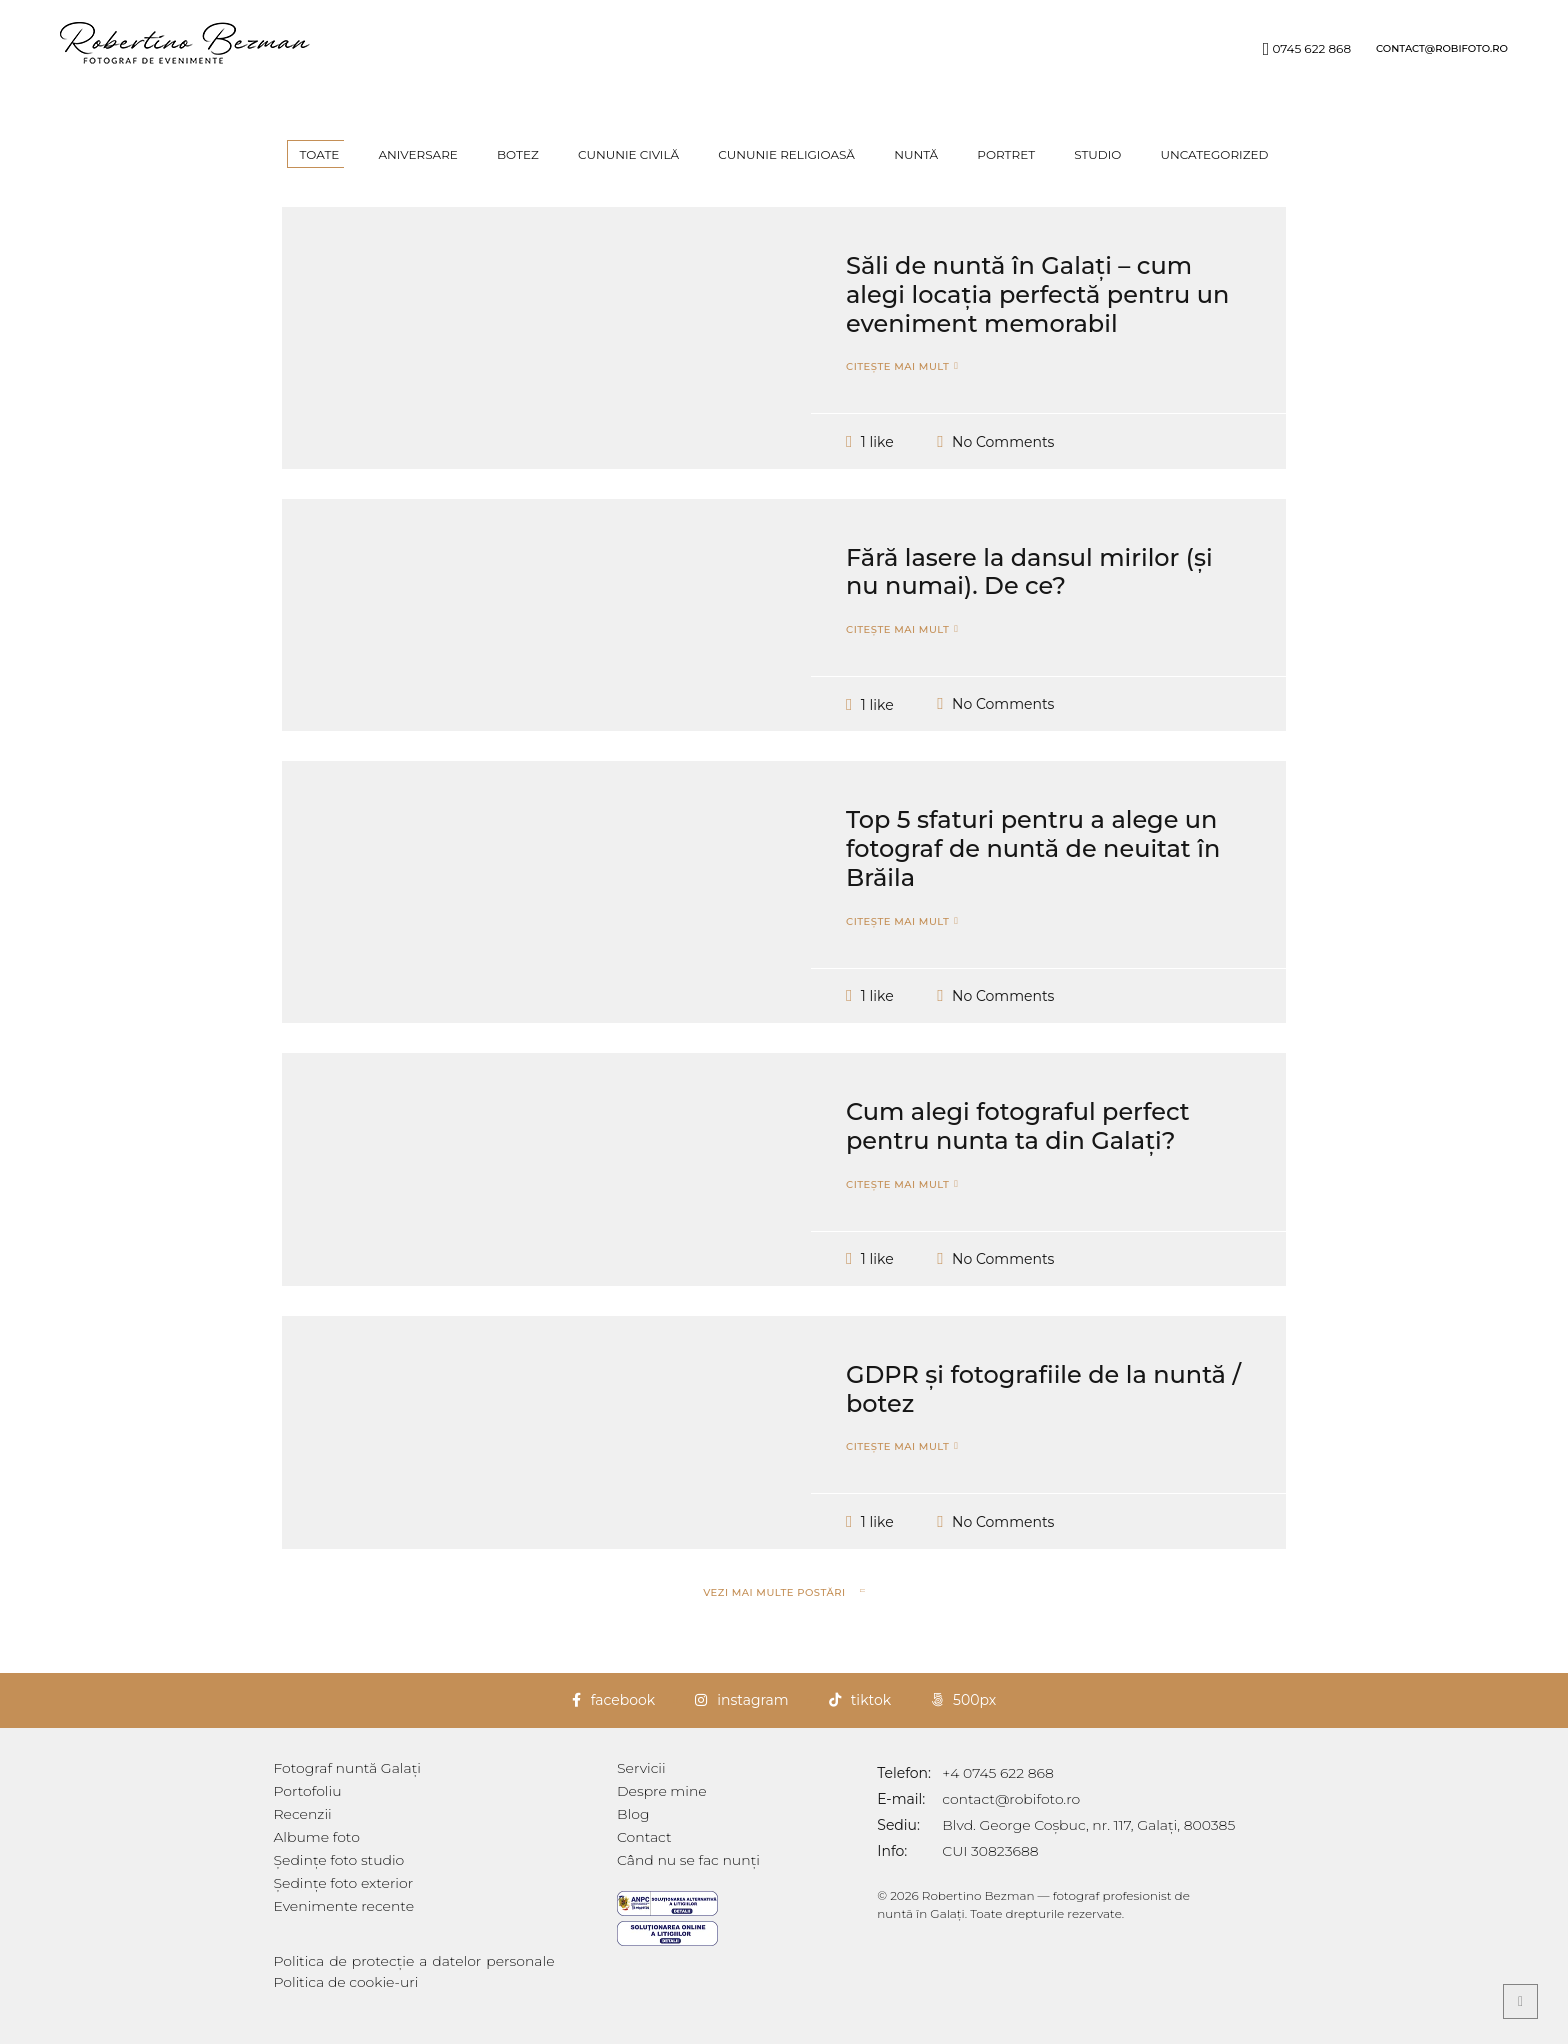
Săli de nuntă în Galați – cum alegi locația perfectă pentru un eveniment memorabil (1037, 324)
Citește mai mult (897, 397)
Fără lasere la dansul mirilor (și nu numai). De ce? (1029, 602)
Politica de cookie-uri (346, 1982)
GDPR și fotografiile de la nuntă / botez (1043, 1419)
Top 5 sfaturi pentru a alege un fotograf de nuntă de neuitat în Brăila (1033, 878)
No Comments (1003, 471)
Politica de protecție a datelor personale (436, 1961)
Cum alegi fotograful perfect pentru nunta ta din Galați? (1018, 1156)
